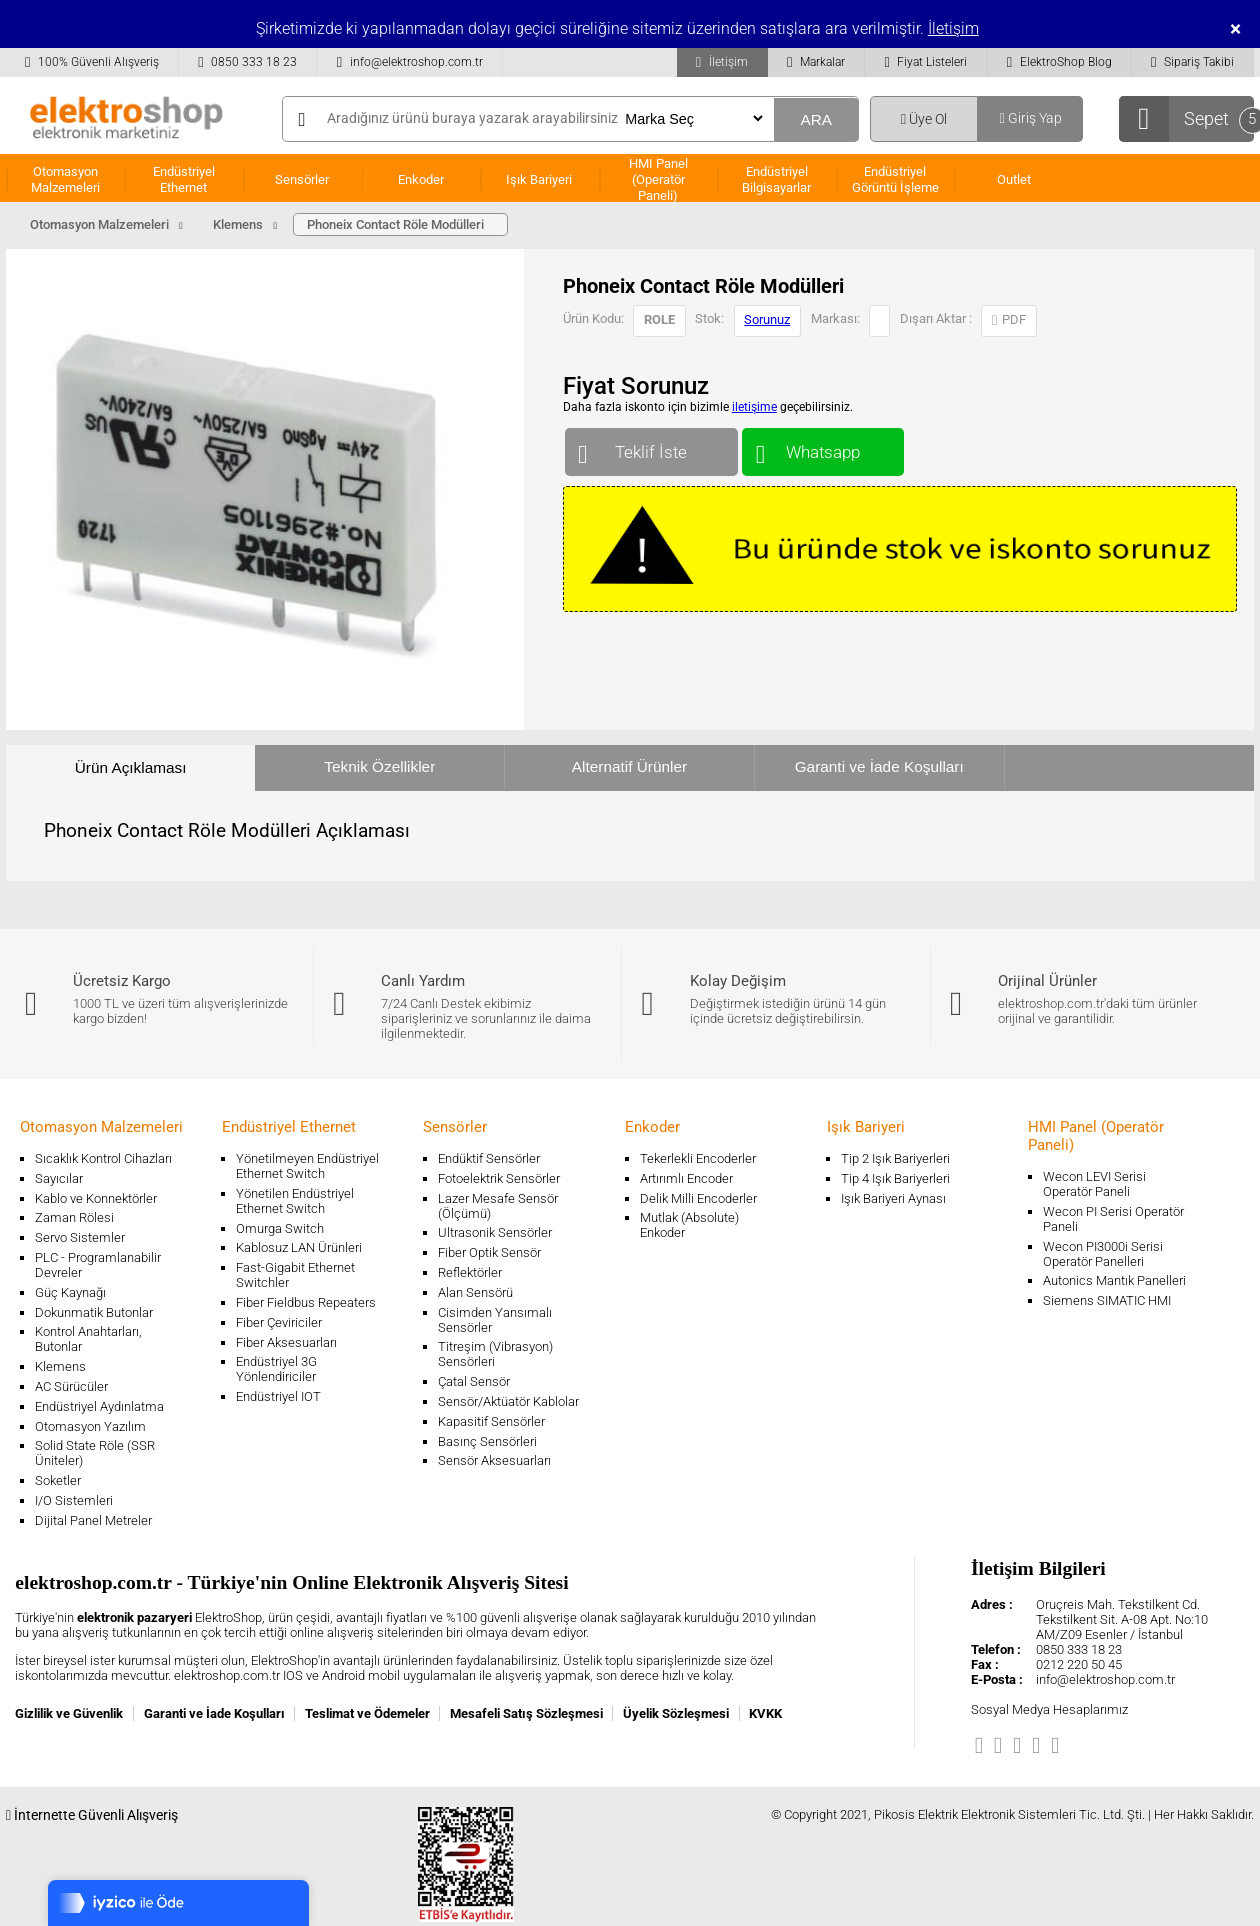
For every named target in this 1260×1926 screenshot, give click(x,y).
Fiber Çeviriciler (279, 1322)
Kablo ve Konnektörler (96, 1198)
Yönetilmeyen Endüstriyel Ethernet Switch (307, 1166)
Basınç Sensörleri (487, 1441)
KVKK (765, 1713)
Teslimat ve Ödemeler (367, 1713)
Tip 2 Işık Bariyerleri (895, 1158)
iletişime (754, 407)
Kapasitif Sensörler (491, 1421)
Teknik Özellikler (379, 766)
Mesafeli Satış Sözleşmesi (526, 1713)
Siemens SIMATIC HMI (1107, 1300)
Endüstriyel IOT (278, 1396)
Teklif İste (651, 447)
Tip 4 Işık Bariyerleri (895, 1178)
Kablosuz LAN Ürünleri (299, 1247)
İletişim (953, 28)
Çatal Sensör (474, 1381)
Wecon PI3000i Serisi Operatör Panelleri (1103, 1254)
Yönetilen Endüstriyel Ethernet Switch (295, 1201)
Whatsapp (822, 447)
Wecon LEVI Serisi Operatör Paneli (1094, 1184)
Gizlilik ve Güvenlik (69, 1713)
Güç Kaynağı (70, 1292)
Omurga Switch (280, 1228)
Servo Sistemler (80, 1237)
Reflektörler (470, 1272)
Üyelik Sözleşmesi (676, 1713)
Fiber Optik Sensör (489, 1252)
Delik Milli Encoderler (698, 1198)
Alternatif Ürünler (629, 766)
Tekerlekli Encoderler (698, 1158)
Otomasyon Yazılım (90, 1426)
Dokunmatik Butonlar (94, 1312)
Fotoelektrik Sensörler (499, 1178)
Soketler (58, 1480)
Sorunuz (767, 319)
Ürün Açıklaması (131, 767)
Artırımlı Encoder (686, 1178)
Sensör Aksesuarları (494, 1460)
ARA (816, 119)
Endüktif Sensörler (489, 1158)
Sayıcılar (59, 1178)
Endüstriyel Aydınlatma (99, 1406)
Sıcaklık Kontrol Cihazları (103, 1158)
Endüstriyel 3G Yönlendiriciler (276, 1369)
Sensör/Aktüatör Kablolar (508, 1401)
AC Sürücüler (71, 1386)
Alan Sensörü (475, 1292)
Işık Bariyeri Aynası (893, 1198)
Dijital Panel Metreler (93, 1520)
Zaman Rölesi (74, 1217)
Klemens (60, 1366)
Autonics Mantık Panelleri (1114, 1280)
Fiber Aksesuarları (286, 1342)
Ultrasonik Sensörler (495, 1232)
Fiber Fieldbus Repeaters (306, 1302)
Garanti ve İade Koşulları (879, 766)
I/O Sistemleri (74, 1500)
